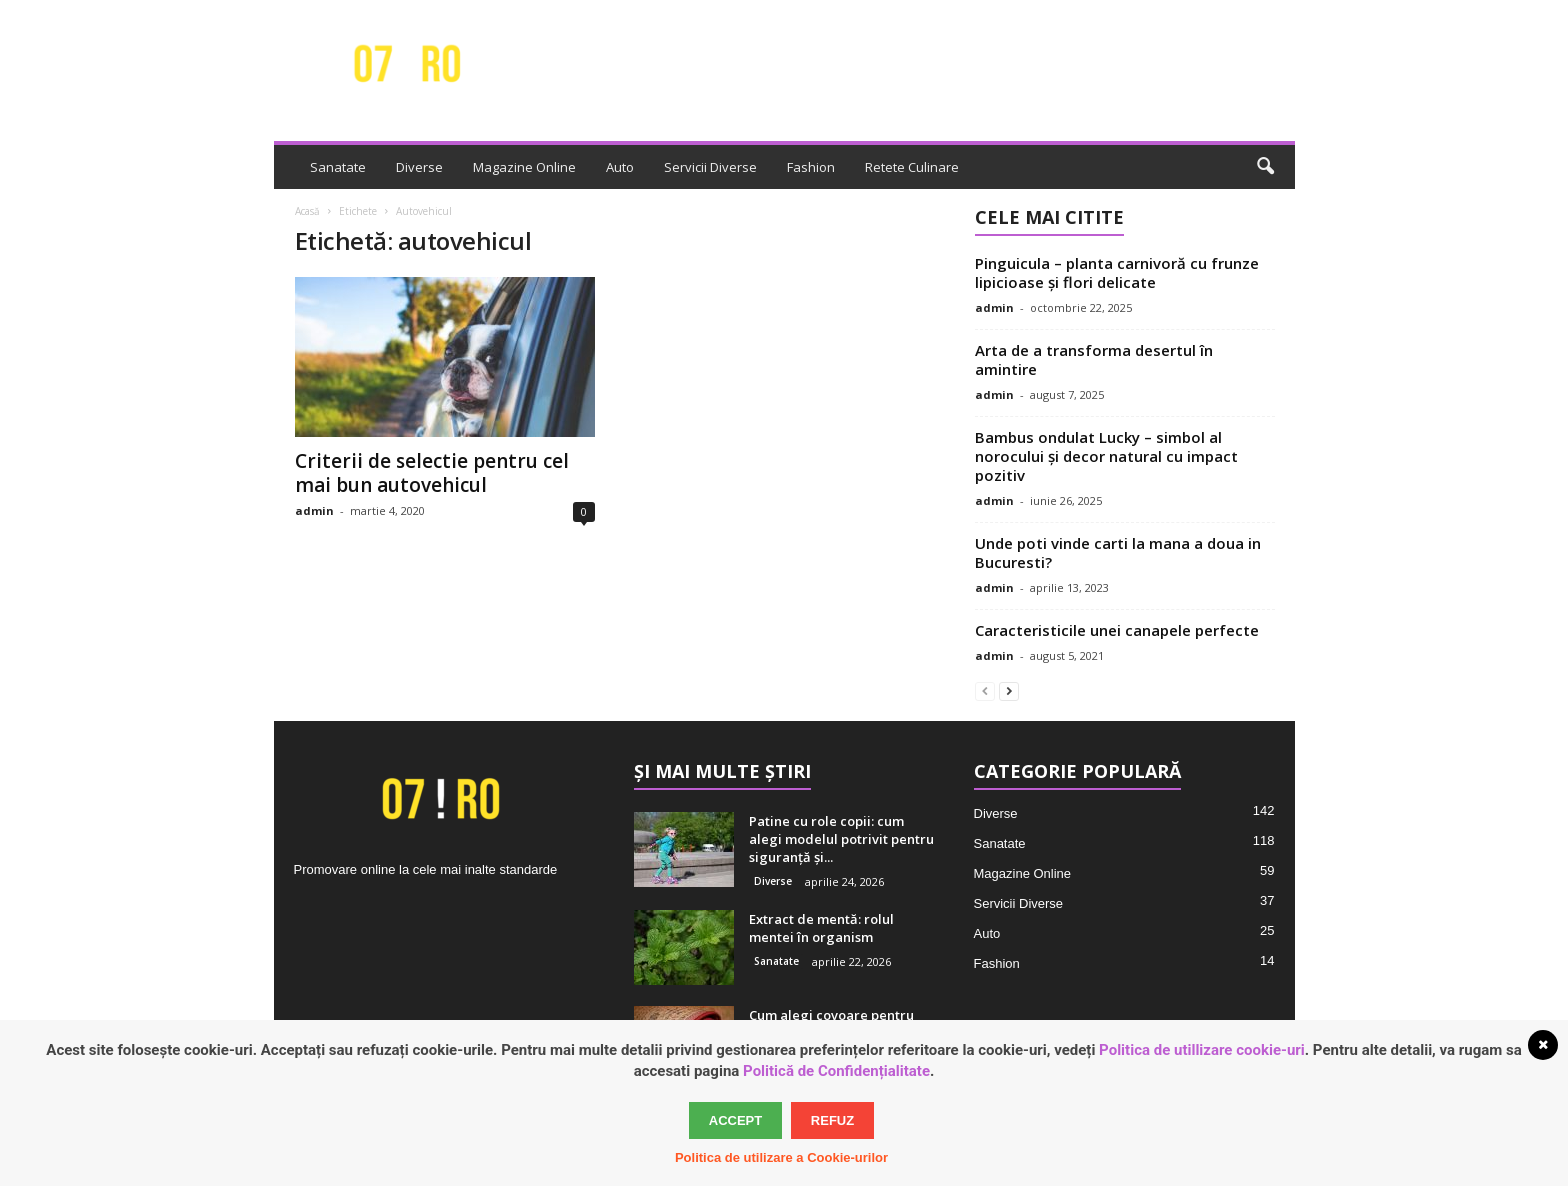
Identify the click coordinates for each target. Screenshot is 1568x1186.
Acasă (307, 211)
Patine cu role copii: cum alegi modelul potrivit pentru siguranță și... (841, 839)
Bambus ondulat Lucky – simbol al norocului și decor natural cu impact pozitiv (1106, 456)
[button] (1265, 167)
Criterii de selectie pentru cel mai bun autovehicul (432, 473)
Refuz (832, 1120)
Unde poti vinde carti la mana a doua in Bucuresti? (1118, 552)
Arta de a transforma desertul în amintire (1094, 359)
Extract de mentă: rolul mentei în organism (821, 928)
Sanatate (338, 167)
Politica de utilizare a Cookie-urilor (781, 1157)
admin (314, 510)
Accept (735, 1120)
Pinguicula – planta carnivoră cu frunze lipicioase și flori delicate (1117, 272)
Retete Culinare (912, 167)
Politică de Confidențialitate (836, 1071)
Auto (620, 167)
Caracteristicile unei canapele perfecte (1117, 630)
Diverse (419, 167)
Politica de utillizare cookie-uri (1202, 1050)
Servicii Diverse (710, 167)
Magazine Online (524, 167)
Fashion (811, 167)
